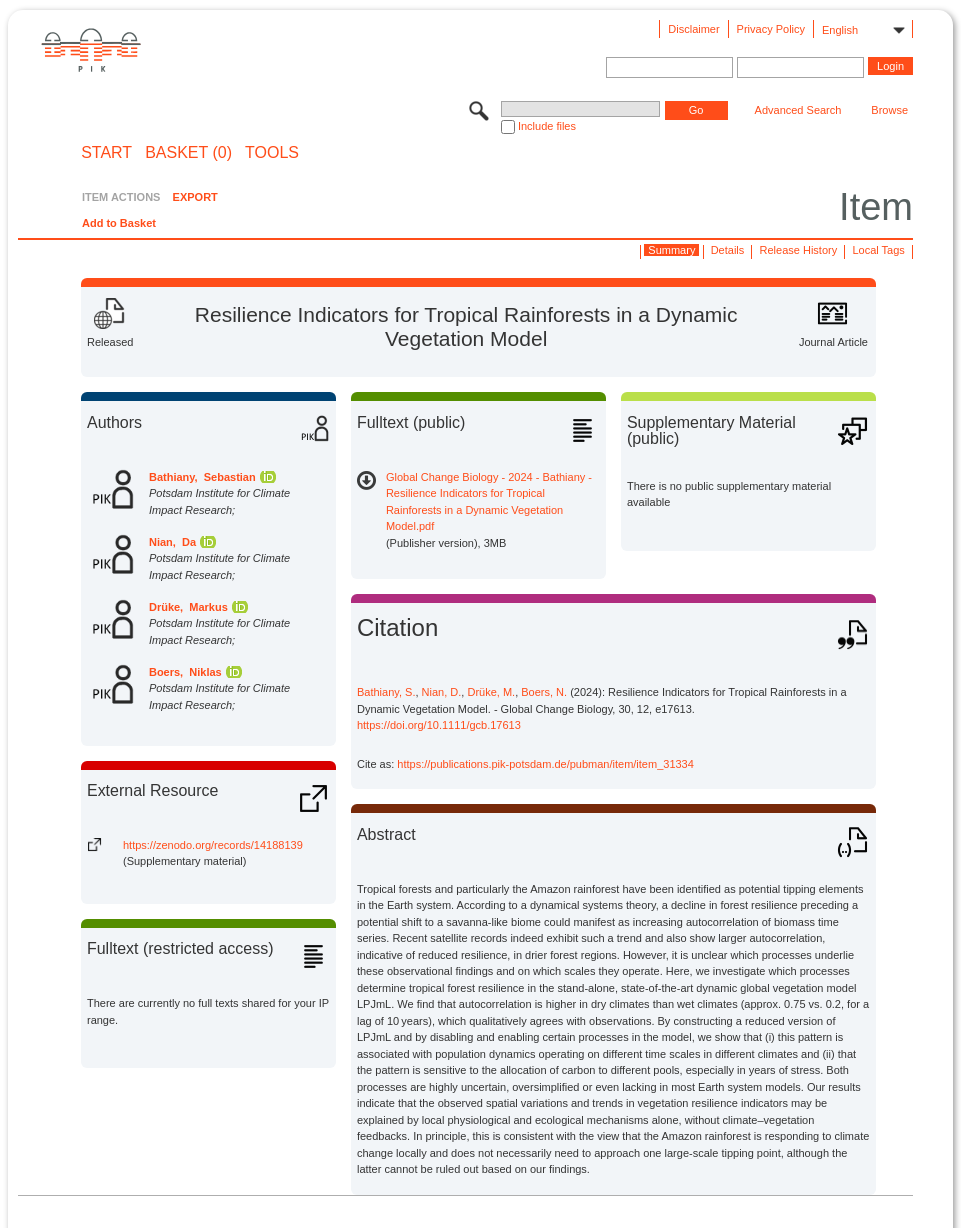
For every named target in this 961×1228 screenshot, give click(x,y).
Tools (272, 153)
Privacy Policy (771, 29)
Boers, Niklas (185, 672)
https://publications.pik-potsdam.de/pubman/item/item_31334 (545, 764)
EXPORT (195, 197)
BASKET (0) (188, 153)
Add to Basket (119, 223)
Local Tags (878, 250)
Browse (889, 110)
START (106, 153)
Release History (799, 250)
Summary (671, 250)
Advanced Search (798, 110)
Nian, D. (442, 692)
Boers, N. (544, 692)
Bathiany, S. (386, 692)
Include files (547, 126)
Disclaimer (693, 29)
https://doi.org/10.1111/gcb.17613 (439, 725)
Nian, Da (172, 542)
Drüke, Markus (188, 607)
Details (728, 250)
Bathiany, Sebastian (202, 477)
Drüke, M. (491, 692)
